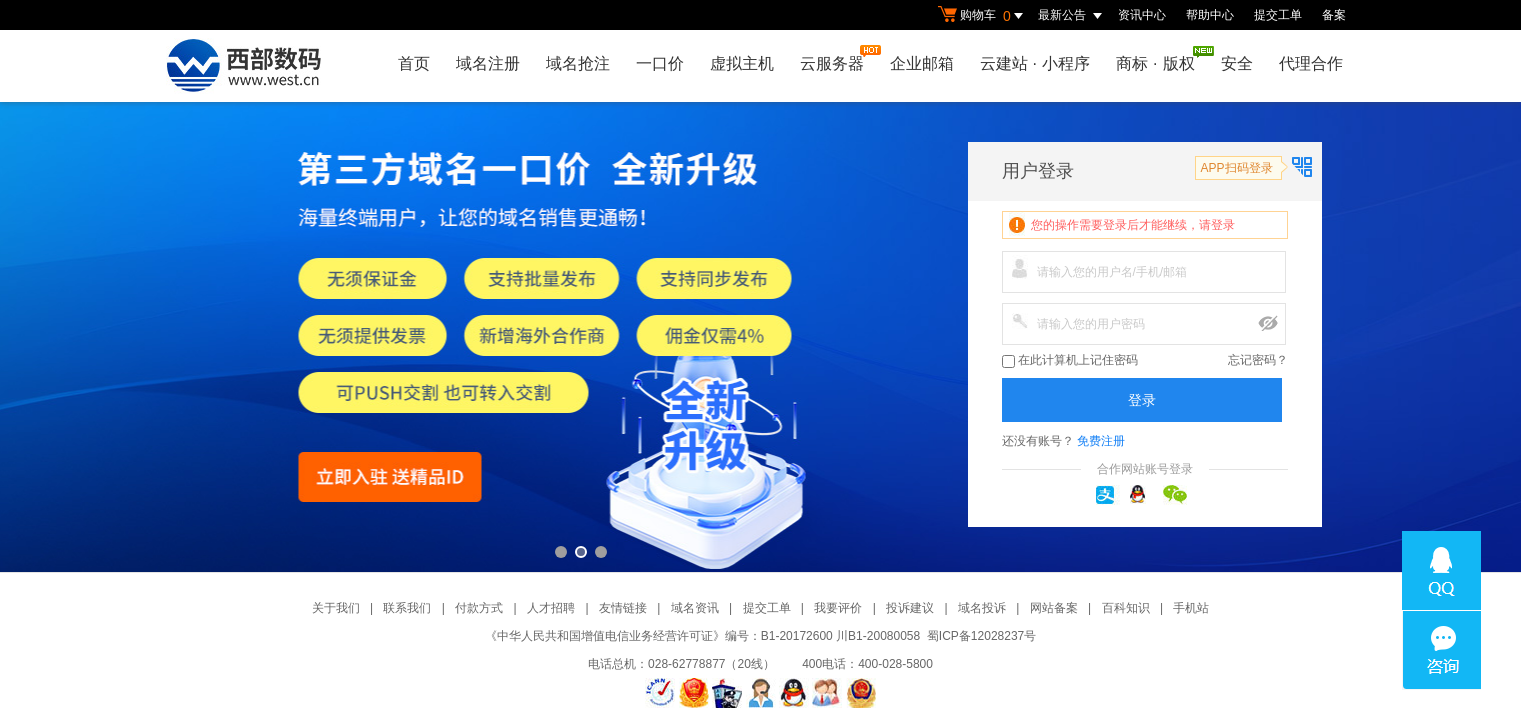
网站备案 (1054, 608)
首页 (414, 63)
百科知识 (1126, 608)
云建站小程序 (1035, 63)
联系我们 (407, 608)
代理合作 (1311, 63)
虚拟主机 (742, 63)
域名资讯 (695, 608)
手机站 (1191, 608)
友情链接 (623, 608)
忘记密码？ (1258, 360)
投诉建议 (910, 608)
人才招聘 (551, 608)
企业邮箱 (922, 63)
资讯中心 (1142, 15)
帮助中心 (1210, 15)
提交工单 (1278, 15)
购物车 (983, 16)
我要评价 (838, 608)
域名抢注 (578, 63)
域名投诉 (982, 608)
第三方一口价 (760, 337)
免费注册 (1101, 441)
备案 (1334, 15)
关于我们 (336, 608)
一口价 (660, 63)
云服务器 (837, 58)
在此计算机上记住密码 (1070, 360)
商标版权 (1160, 59)
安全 (1237, 63)
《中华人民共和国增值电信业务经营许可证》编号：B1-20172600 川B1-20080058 (702, 636)
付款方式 (479, 608)
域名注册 (488, 63)
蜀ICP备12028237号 (981, 636)
